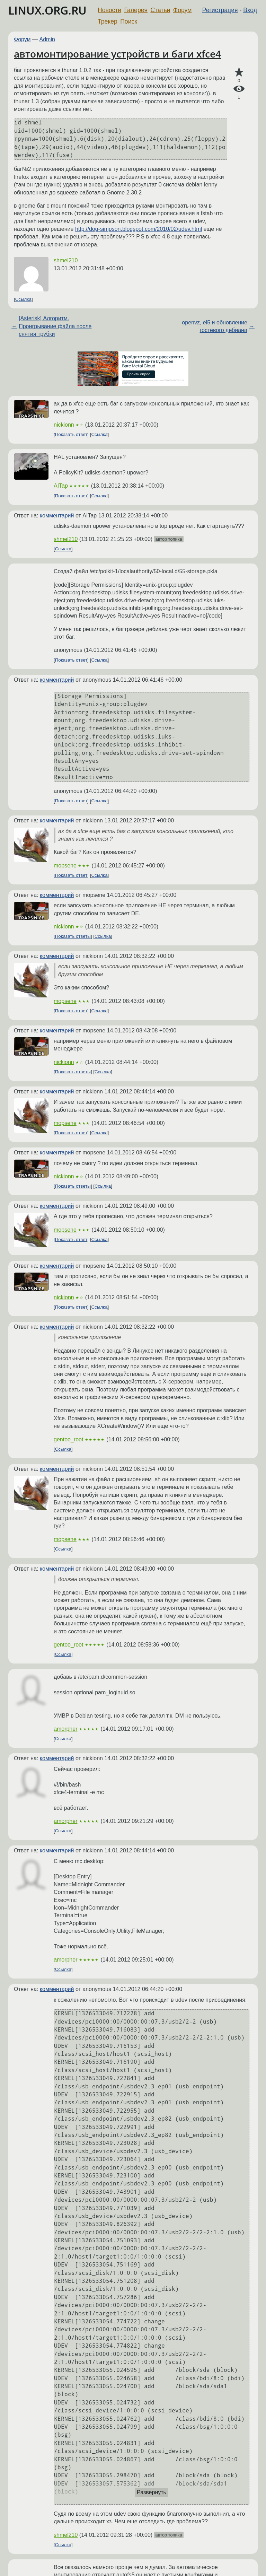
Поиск (128, 21)
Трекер (107, 21)
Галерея (136, 10)
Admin (47, 39)
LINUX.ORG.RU (47, 10)
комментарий (57, 515)
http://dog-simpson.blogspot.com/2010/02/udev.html (138, 229)
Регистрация (220, 10)
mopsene (65, 865)
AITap (61, 486)
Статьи (160, 10)
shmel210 (66, 260)
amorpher (65, 1729)
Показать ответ (71, 434)
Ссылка (23, 299)
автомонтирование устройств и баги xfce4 (117, 53)
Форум (182, 10)
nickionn (64, 425)
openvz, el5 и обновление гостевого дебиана (214, 326)
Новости (109, 10)
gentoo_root (68, 1439)
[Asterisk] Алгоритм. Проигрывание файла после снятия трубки (55, 326)
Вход (250, 10)
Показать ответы (73, 936)
